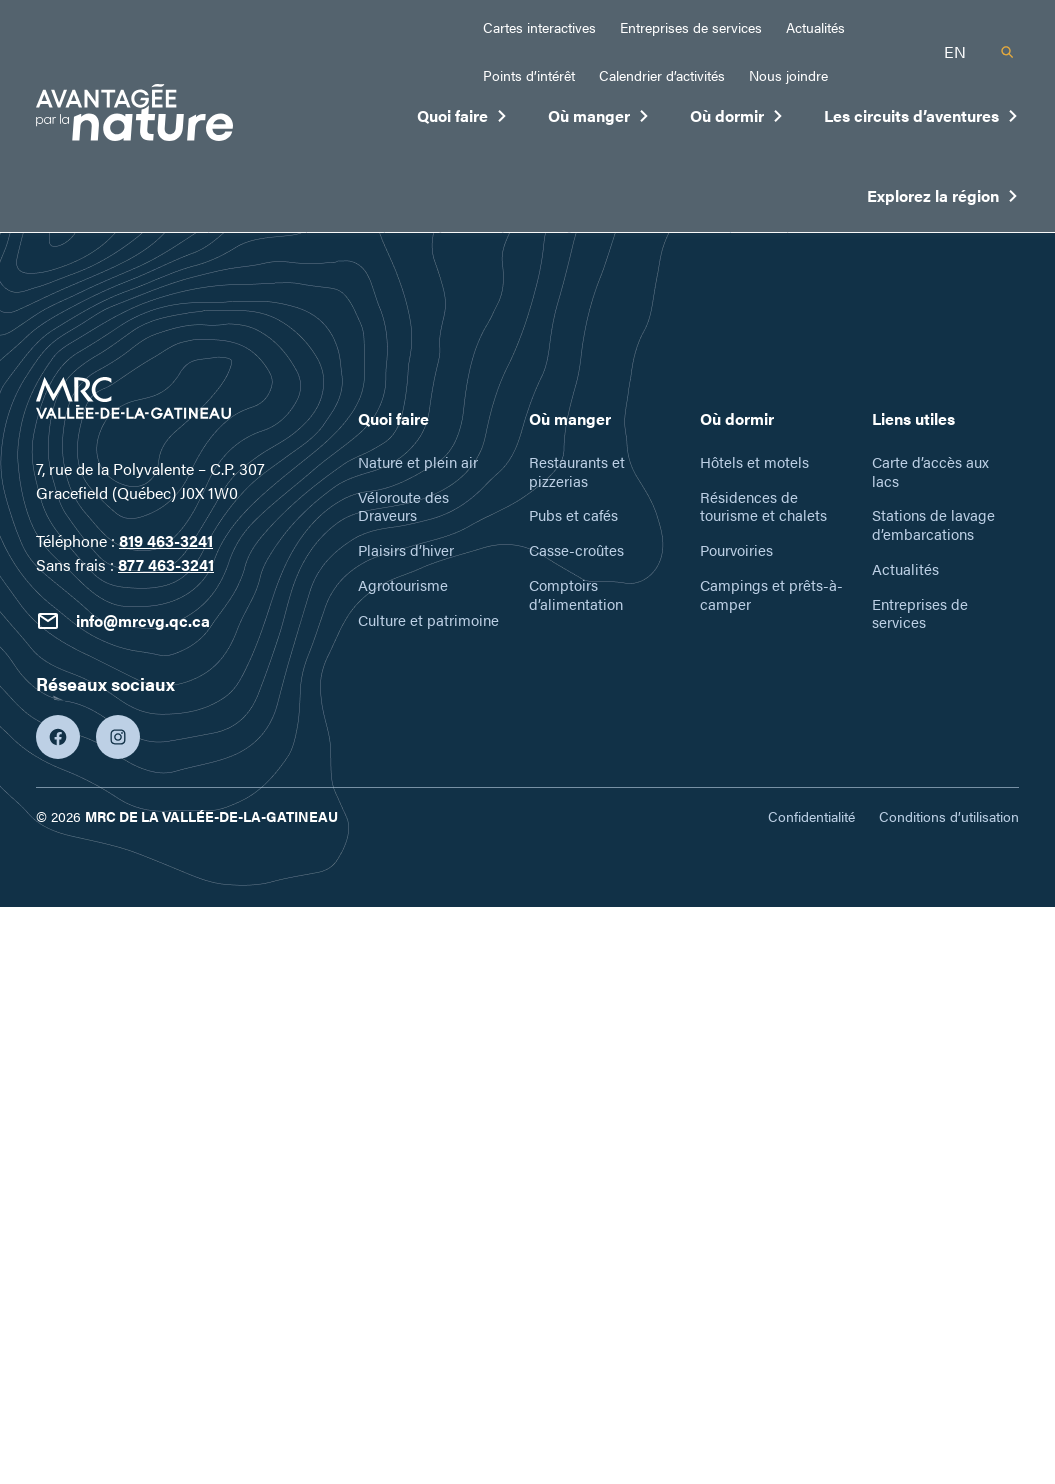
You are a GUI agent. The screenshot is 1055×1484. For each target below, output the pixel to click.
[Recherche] (1007, 52)
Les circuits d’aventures (921, 120)
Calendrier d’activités (662, 75)
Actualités (815, 27)
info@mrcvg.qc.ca (123, 621)
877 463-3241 (166, 564)
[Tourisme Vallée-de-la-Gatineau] (134, 115)
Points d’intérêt (529, 75)
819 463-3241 (166, 540)
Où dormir (737, 120)
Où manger (599, 120)
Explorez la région (943, 200)
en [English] (955, 51)
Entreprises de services (691, 27)
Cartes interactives (539, 27)
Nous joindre (788, 75)
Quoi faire (462, 120)
